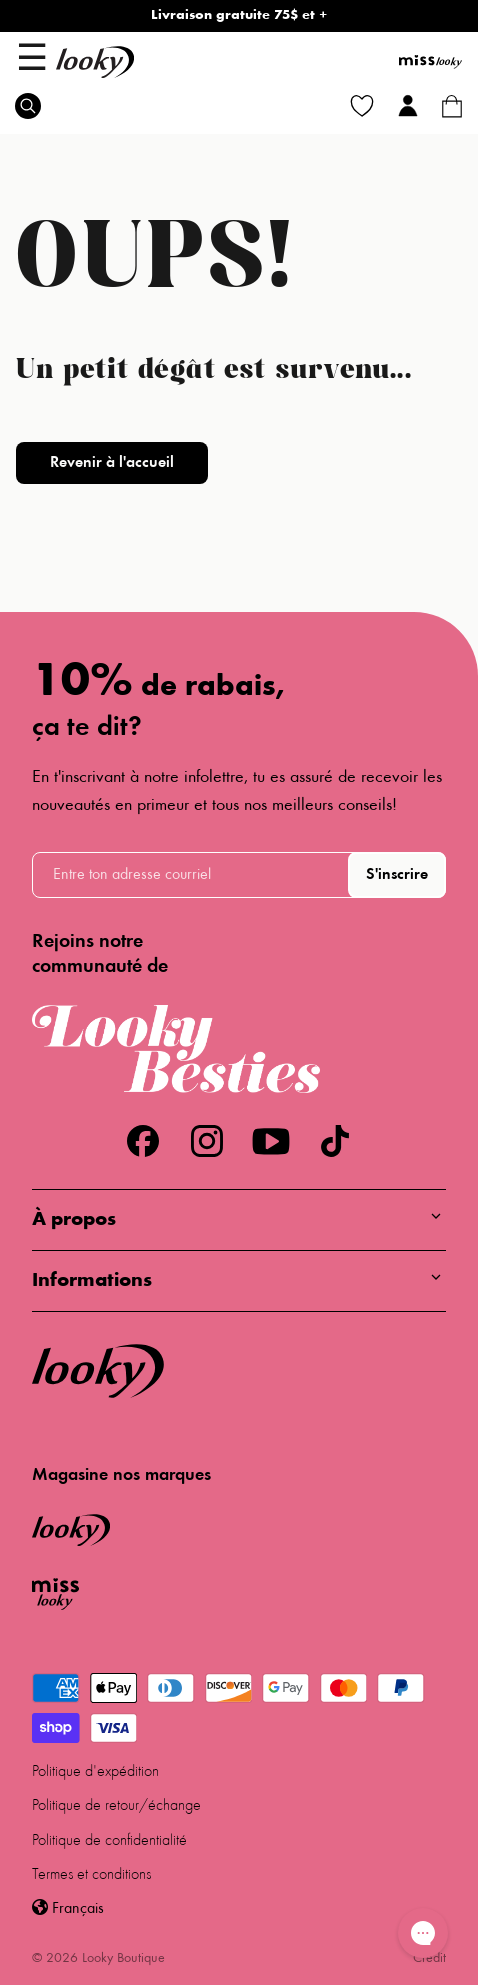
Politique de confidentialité (109, 1841)
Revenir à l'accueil (112, 463)
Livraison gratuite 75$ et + (239, 16)
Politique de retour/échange (116, 1806)
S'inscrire (397, 875)
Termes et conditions (91, 1875)
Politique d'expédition (95, 1772)
